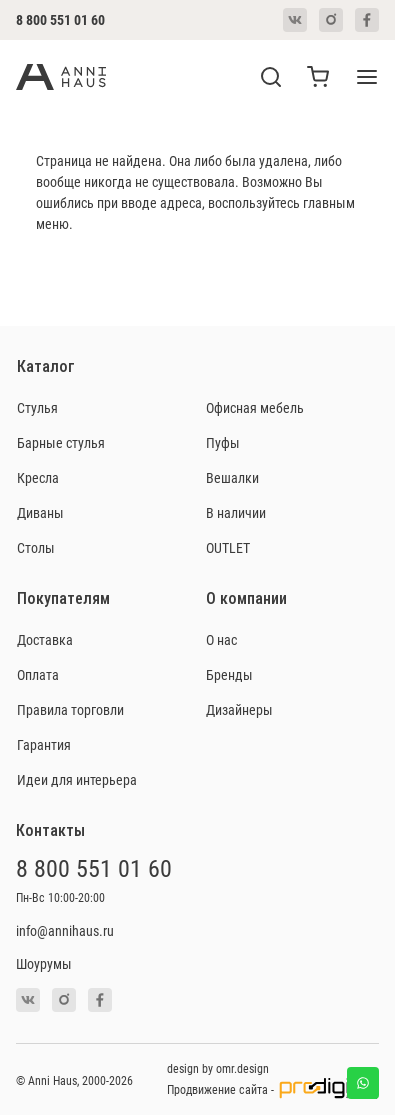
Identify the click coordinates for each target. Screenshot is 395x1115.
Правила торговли (70, 709)
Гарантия (44, 744)
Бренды (229, 674)
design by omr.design (218, 1068)
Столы (36, 547)
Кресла (38, 477)
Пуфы (223, 442)
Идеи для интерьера (77, 779)
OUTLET (228, 547)
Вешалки (232, 477)
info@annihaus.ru (65, 930)
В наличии (236, 512)
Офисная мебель (255, 407)
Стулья (37, 407)
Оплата (38, 674)
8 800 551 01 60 (60, 19)
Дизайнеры (239, 709)
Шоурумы (44, 963)
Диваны (40, 512)
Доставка (45, 639)
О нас (221, 639)
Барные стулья (61, 442)
